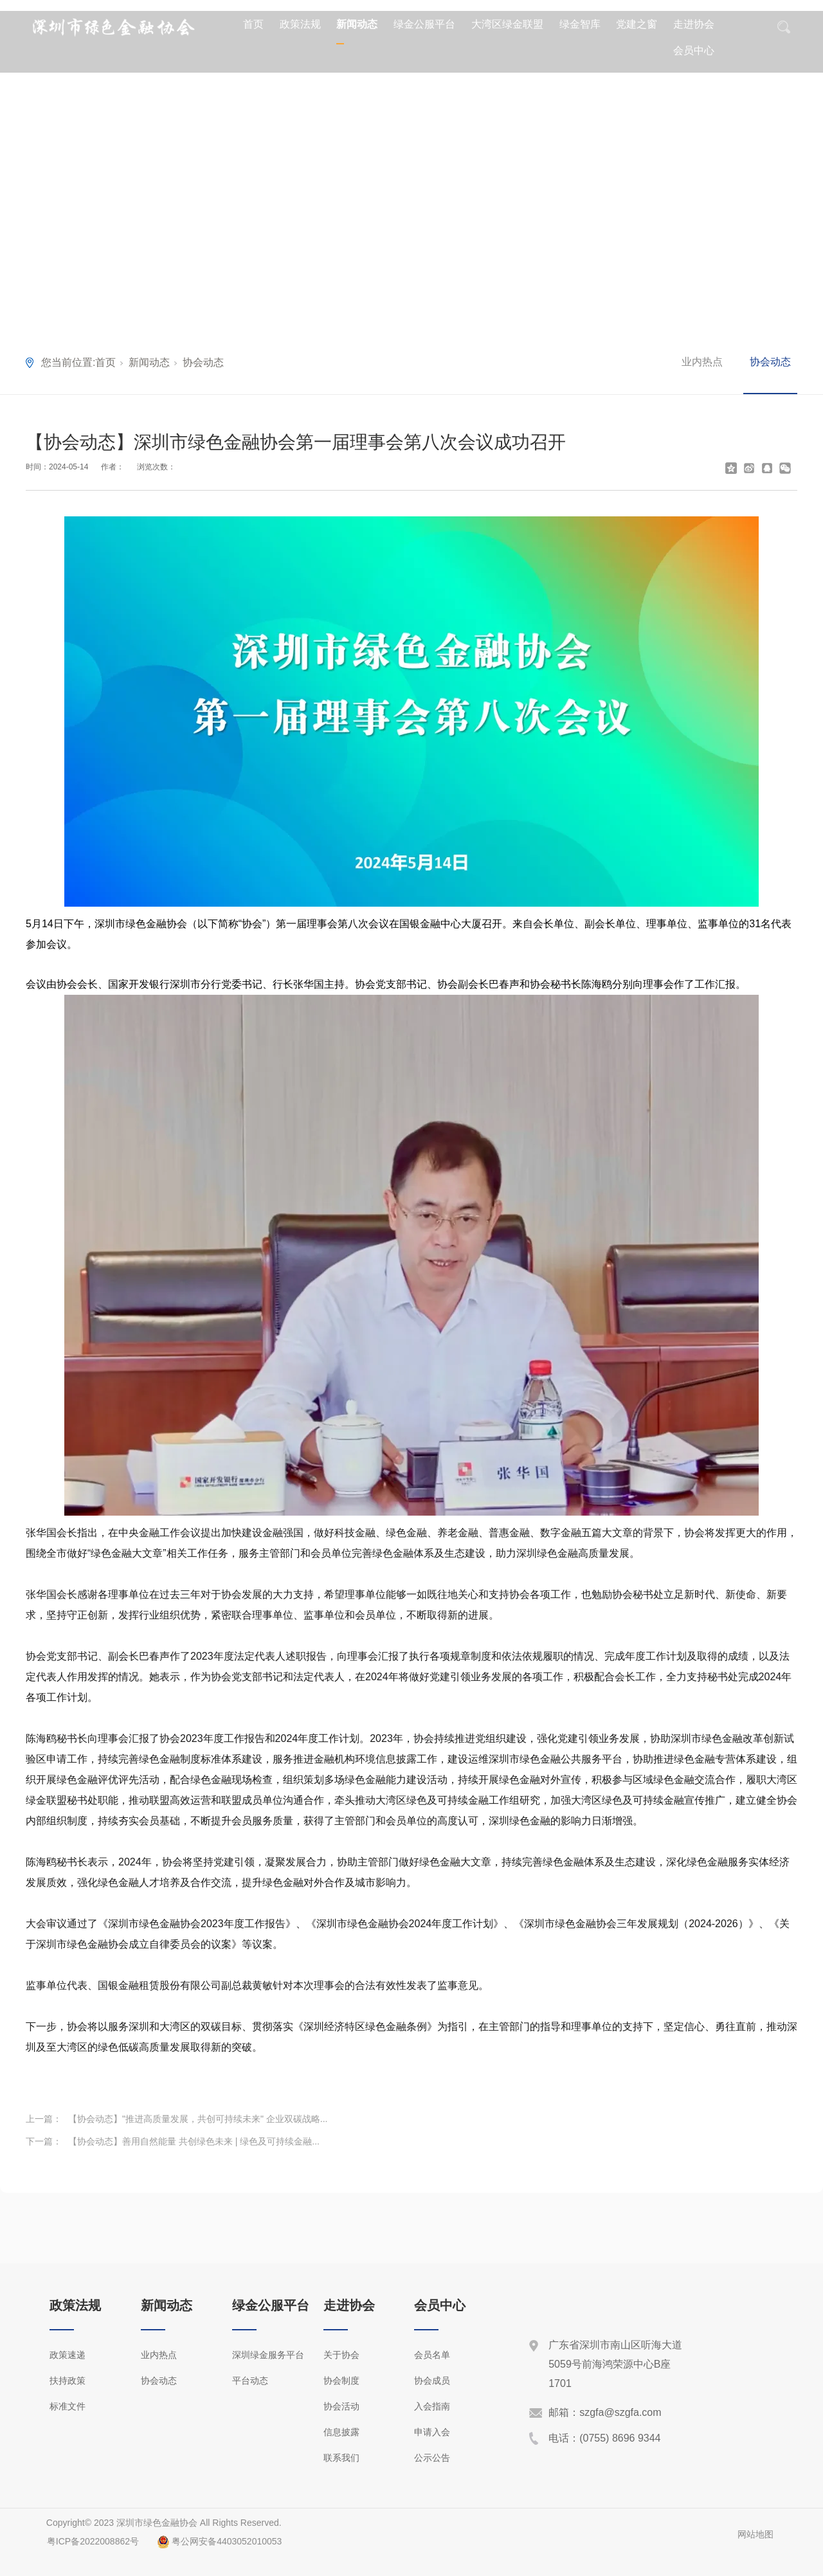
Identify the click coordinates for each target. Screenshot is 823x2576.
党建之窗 (636, 24)
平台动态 (250, 2380)
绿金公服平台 (424, 24)
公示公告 (432, 2458)
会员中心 (693, 50)
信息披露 (341, 2432)
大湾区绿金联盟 (507, 24)
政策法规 (300, 24)
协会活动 (341, 2406)
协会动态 (203, 362)
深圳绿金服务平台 (268, 2355)
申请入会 (432, 2432)
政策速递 (68, 2355)
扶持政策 (68, 2380)
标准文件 (68, 2406)
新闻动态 (356, 24)
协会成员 (432, 2380)
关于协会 (341, 2355)
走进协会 (693, 24)
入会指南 (432, 2406)
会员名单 (432, 2355)
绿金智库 (580, 24)
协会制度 (341, 2380)
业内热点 (702, 361)
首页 (253, 24)
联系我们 (341, 2458)
